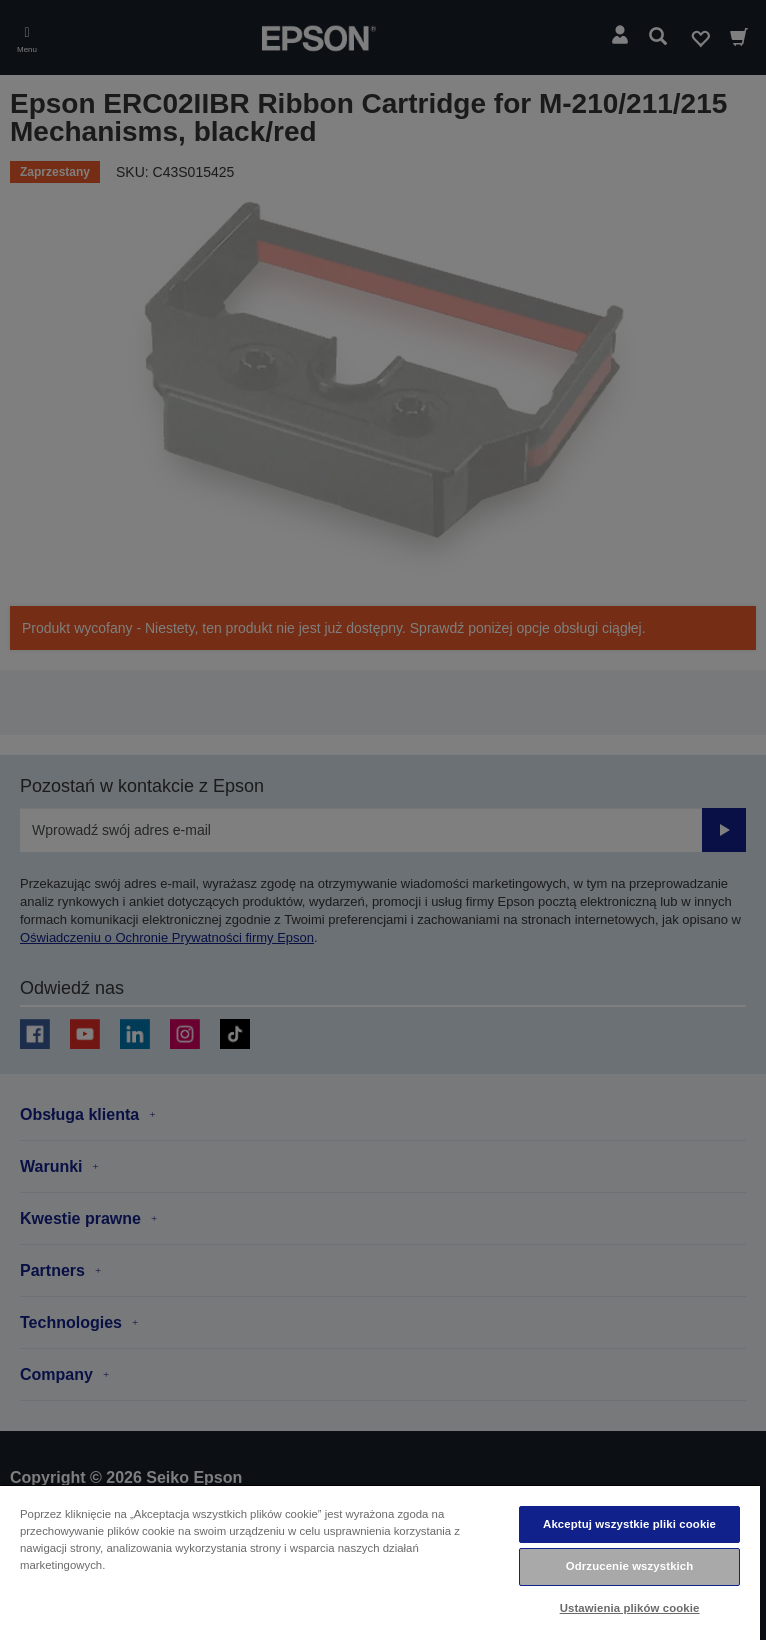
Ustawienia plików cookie (630, 1608)
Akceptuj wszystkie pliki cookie (629, 1524)
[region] (380, 1562)
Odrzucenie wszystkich (630, 1566)
